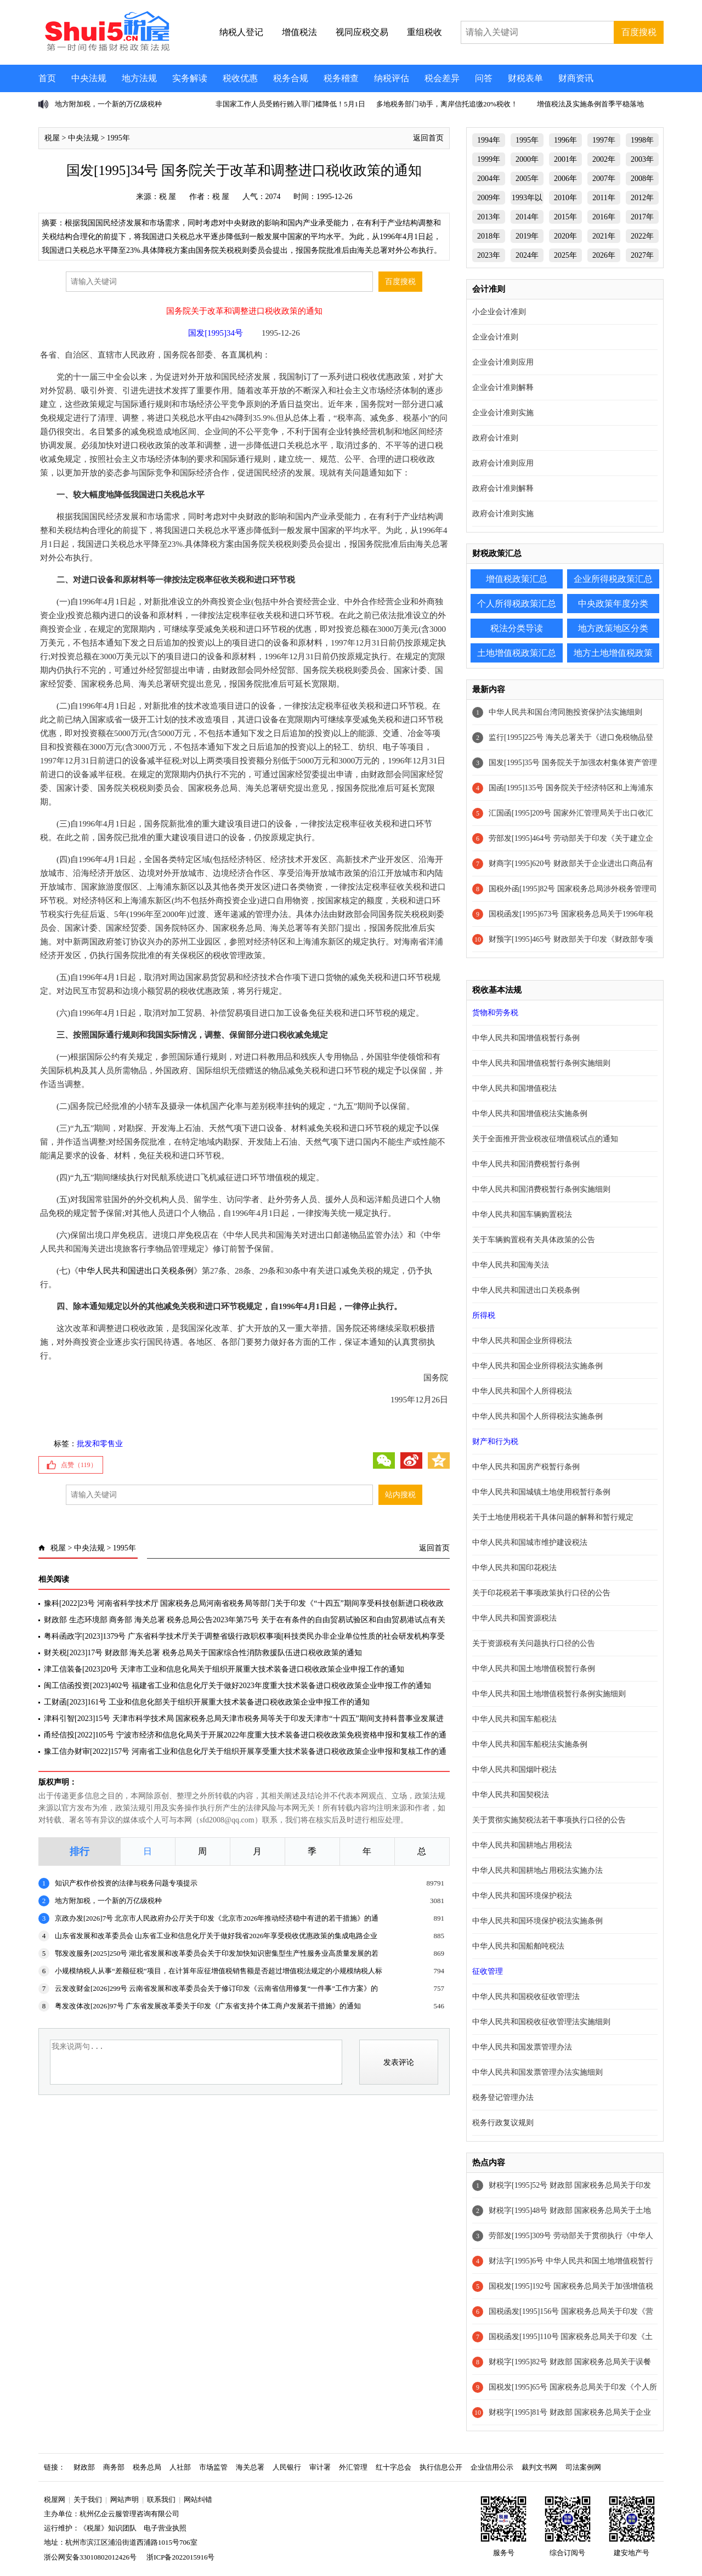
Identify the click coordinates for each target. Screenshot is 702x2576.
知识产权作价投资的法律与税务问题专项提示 (126, 1883)
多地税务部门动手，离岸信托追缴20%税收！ (447, 104)
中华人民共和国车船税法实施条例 (529, 1744)
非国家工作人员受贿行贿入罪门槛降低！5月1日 (290, 104)
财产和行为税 (495, 1441)
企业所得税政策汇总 (613, 579)
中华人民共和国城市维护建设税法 (529, 1542)
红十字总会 (393, 2467)
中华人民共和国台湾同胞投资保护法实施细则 (565, 712)
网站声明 (124, 2499)
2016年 (603, 217)
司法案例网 (583, 2467)
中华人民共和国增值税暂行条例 (526, 1038)
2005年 (527, 178)
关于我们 (87, 2499)
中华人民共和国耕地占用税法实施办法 (537, 1870)
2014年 (527, 217)
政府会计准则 (495, 438)
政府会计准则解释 (503, 488)
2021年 (603, 236)
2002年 (603, 159)
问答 (483, 78)
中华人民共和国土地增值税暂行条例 (533, 1669)
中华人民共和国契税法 (510, 1795)
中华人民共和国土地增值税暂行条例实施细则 (549, 1694)
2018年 (488, 236)
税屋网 (54, 2499)
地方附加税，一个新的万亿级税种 (108, 104)
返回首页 (428, 138)
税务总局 (147, 2467)
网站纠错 (198, 2499)
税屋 (52, 138)
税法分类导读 (516, 628)
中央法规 (88, 78)
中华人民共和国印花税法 (514, 1568)
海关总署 (250, 2467)
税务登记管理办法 (503, 2097)
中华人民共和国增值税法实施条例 (529, 1113)
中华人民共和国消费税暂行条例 (526, 1164)
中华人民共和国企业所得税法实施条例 (537, 1366)
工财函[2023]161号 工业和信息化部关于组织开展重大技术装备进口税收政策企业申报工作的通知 (207, 1702)
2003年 (642, 159)
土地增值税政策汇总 (516, 653)
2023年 (488, 255)
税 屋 (168, 197)
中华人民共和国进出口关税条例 (136, 1270)
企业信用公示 (492, 2467)
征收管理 (487, 1971)
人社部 (180, 2467)
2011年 (603, 198)
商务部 (113, 2467)
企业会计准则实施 (503, 413)
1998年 (642, 140)
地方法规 (139, 78)
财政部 (84, 2467)
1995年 (118, 138)
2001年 (565, 159)
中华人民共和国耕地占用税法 (522, 1845)
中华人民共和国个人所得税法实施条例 (537, 1416)
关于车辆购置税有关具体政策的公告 (533, 1240)
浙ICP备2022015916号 (180, 2557)
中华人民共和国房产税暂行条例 (526, 1467)
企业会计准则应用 (503, 362)
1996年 (565, 140)
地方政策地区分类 (613, 628)
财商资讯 (575, 78)
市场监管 (213, 2467)
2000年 (527, 159)
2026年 (603, 255)
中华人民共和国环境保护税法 (522, 1896)
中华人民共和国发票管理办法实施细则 (537, 2072)
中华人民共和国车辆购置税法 (522, 1214)
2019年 (527, 236)
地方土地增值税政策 (613, 653)
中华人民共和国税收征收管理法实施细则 (541, 2022)
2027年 (642, 255)
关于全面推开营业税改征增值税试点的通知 (545, 1139)
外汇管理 (353, 2467)
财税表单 (525, 78)
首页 (47, 78)
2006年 (565, 178)
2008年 (642, 178)
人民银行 (287, 2467)
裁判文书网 (539, 2467)
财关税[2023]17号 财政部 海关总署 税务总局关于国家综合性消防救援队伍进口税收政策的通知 (203, 1653)
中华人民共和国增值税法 (514, 1088)
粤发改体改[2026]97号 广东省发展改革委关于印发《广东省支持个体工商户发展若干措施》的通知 (208, 2006)
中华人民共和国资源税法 (514, 1618)
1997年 (603, 140)
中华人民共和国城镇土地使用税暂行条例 (541, 1492)
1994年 (488, 140)
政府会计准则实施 (503, 513)
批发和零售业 (100, 1444)
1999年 (488, 159)
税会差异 (442, 78)
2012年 (642, 198)
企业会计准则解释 (503, 387)
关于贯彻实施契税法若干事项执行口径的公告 (549, 1820)
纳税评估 (391, 78)
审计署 (320, 2467)
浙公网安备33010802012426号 (90, 2557)
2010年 (565, 198)
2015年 (565, 217)
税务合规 (290, 78)
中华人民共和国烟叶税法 (514, 1769)
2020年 (565, 236)
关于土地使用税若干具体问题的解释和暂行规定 (552, 1517)
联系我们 (161, 2499)
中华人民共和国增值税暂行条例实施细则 (541, 1063)
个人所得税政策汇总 (516, 603)
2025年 (565, 255)
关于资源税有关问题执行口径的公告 (533, 1643)
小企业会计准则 (499, 312)
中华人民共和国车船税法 (514, 1719)
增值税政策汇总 (516, 579)
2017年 (642, 217)
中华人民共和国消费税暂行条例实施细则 (541, 1189)
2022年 (642, 236)
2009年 (488, 198)
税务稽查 (341, 78)
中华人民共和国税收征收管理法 (526, 1996)
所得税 (483, 1315)
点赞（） (79, 1465)
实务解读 (189, 78)
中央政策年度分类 (613, 603)
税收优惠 (240, 78)
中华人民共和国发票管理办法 (522, 2047)
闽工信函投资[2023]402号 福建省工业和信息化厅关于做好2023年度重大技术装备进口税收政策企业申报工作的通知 (237, 1686)
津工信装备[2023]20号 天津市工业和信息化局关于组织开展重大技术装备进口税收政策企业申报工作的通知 (224, 1669)
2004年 (488, 178)
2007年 (603, 178)
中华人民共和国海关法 (510, 1265)
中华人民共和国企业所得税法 (522, 1341)
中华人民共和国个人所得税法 (522, 1391)
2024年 (527, 255)
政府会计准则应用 (503, 463)
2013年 (488, 217)
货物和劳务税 (495, 1013)
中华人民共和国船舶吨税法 (518, 1946)
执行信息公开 (441, 2467)
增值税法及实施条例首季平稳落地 (590, 104)
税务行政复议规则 (503, 2123)
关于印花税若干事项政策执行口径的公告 (541, 1593)
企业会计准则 (495, 337)
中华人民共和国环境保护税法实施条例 (537, 1921)
